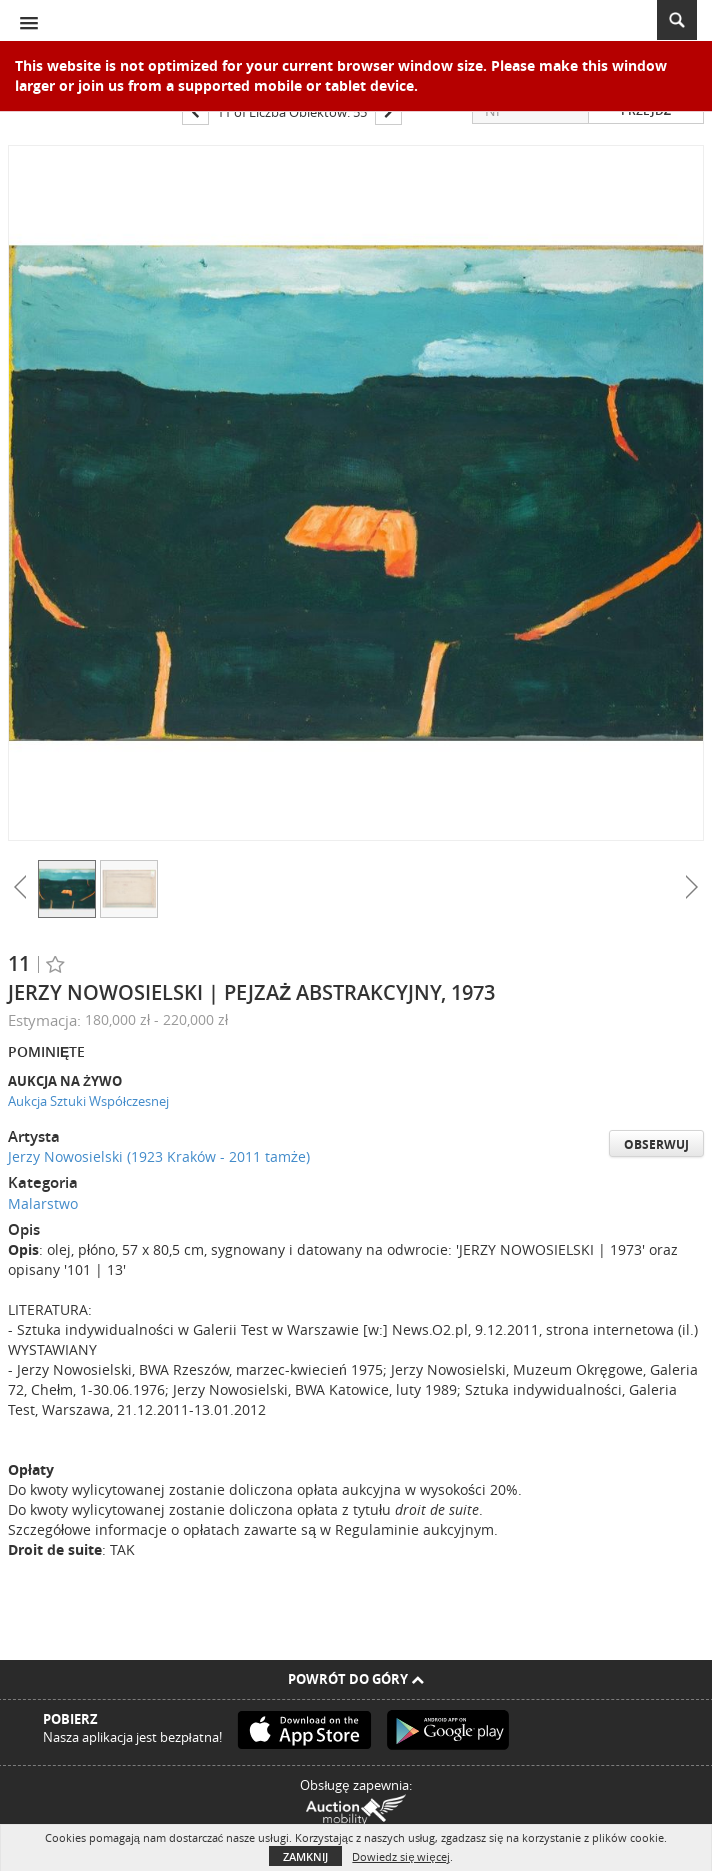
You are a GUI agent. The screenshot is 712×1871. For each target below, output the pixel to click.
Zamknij (305, 1856)
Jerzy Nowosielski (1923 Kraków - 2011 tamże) (159, 1156)
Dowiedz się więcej (400, 1856)
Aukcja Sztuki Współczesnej (88, 1101)
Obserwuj (656, 1144)
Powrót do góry (356, 1679)
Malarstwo (43, 1203)
